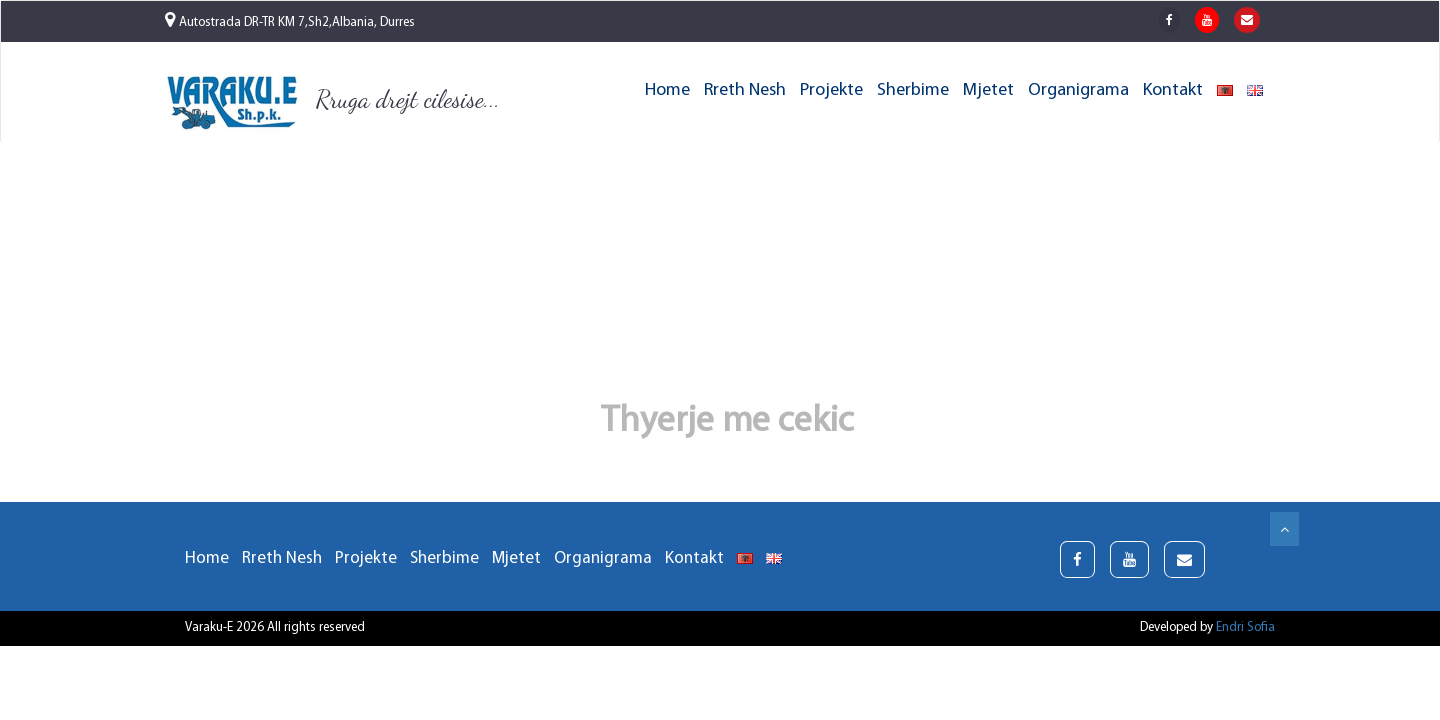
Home (667, 90)
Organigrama (1078, 90)
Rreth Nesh (745, 90)
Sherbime (913, 90)
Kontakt (1173, 90)
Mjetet (988, 90)
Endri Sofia (1245, 627)
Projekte (831, 90)
